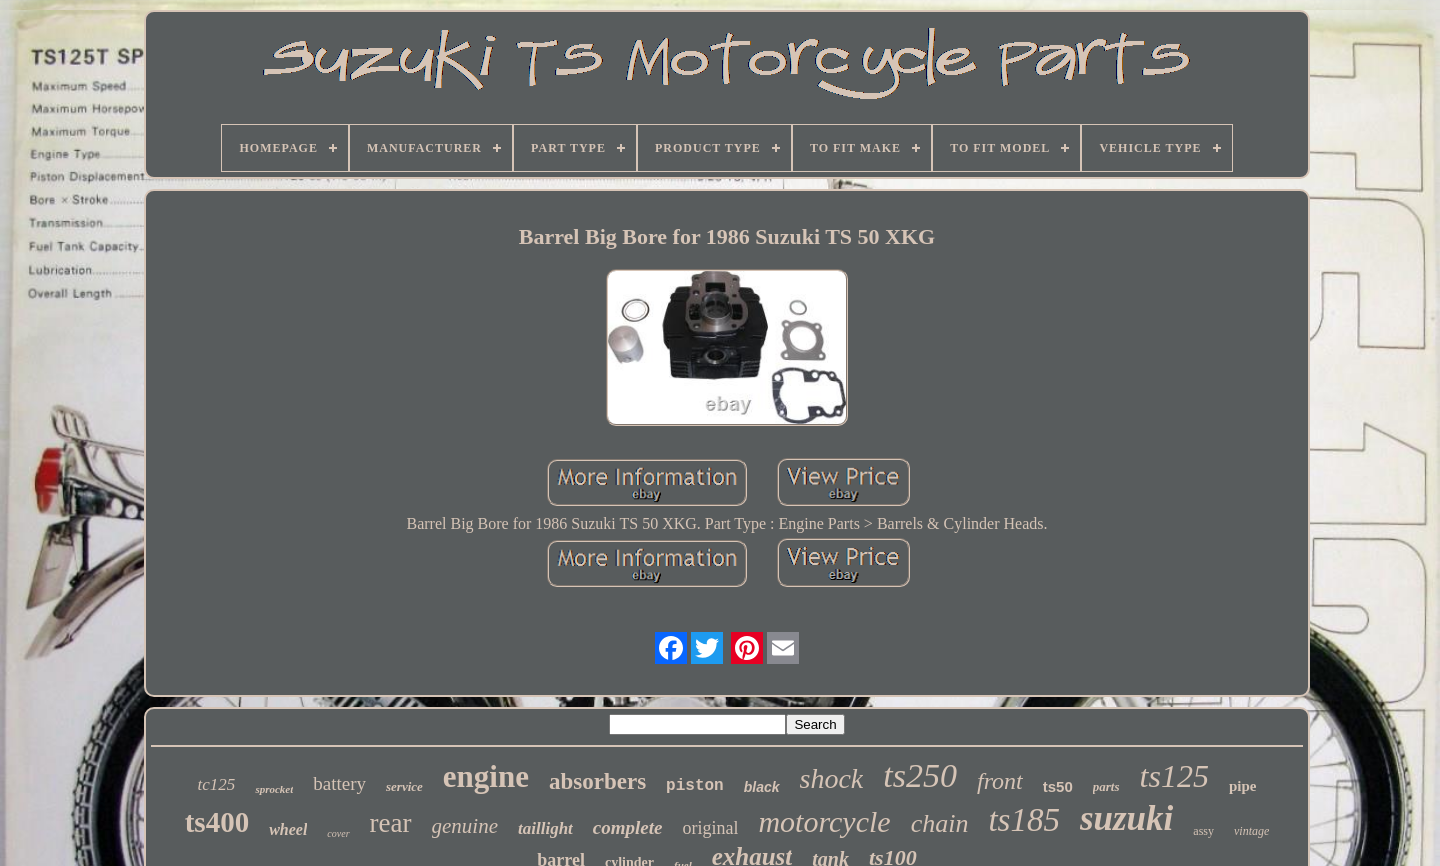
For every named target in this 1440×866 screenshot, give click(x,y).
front (1000, 781)
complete (628, 827)
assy (1203, 831)
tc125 (217, 784)
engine (486, 776)
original (710, 828)
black (762, 787)
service (404, 786)
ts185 (1024, 820)
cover (338, 833)
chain (940, 823)
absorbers (597, 781)
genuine (465, 826)
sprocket (274, 789)
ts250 (920, 775)
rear (391, 823)
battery (339, 783)
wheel (288, 829)
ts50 (1058, 786)
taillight (545, 828)
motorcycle (824, 821)
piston (695, 786)
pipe (1243, 786)
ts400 (217, 822)
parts (1106, 786)
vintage (1251, 831)
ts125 (1174, 776)
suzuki (1126, 818)
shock (832, 778)
